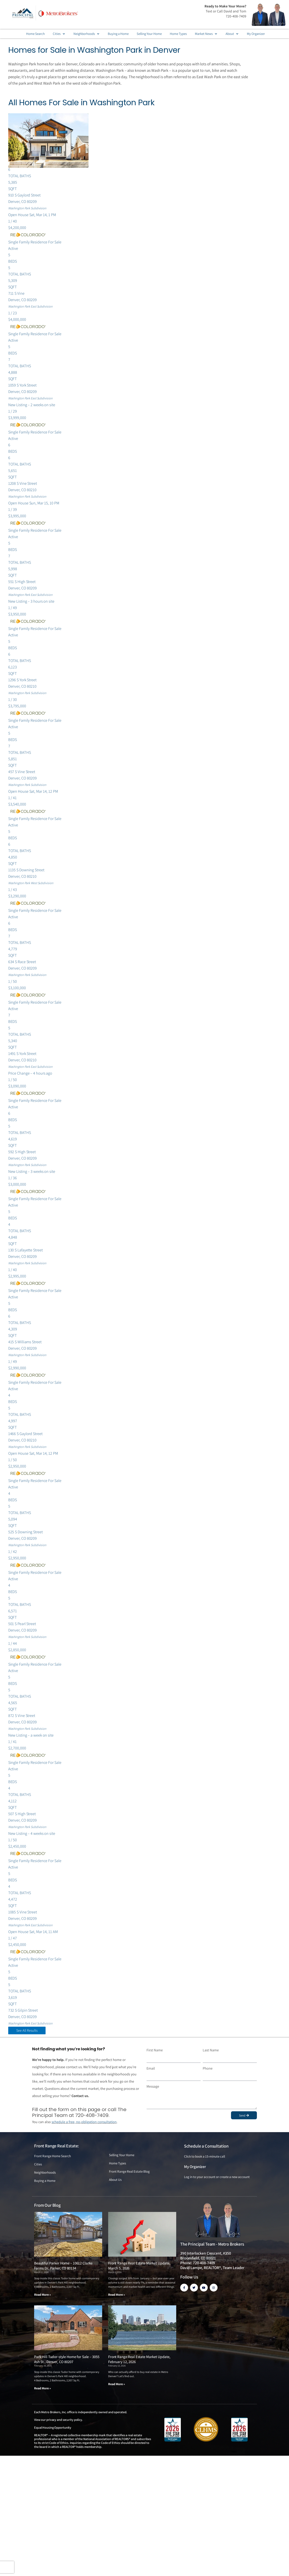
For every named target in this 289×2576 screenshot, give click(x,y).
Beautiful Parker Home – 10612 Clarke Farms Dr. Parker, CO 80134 (63, 2266)
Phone (208, 2068)
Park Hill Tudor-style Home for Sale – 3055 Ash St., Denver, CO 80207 (66, 2359)
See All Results (27, 2030)
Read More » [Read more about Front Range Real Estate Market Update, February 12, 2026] (116, 2384)
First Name (155, 2050)
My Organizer (195, 2167)
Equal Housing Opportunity (52, 2428)
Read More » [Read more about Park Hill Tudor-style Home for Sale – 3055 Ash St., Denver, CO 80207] (42, 2389)
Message (153, 2087)
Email (151, 2068)
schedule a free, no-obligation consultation (84, 2122)
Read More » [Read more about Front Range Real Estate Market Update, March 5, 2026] (116, 2295)
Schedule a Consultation (206, 2146)
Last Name (211, 2050)
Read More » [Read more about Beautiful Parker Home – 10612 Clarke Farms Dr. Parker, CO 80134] (42, 2295)
